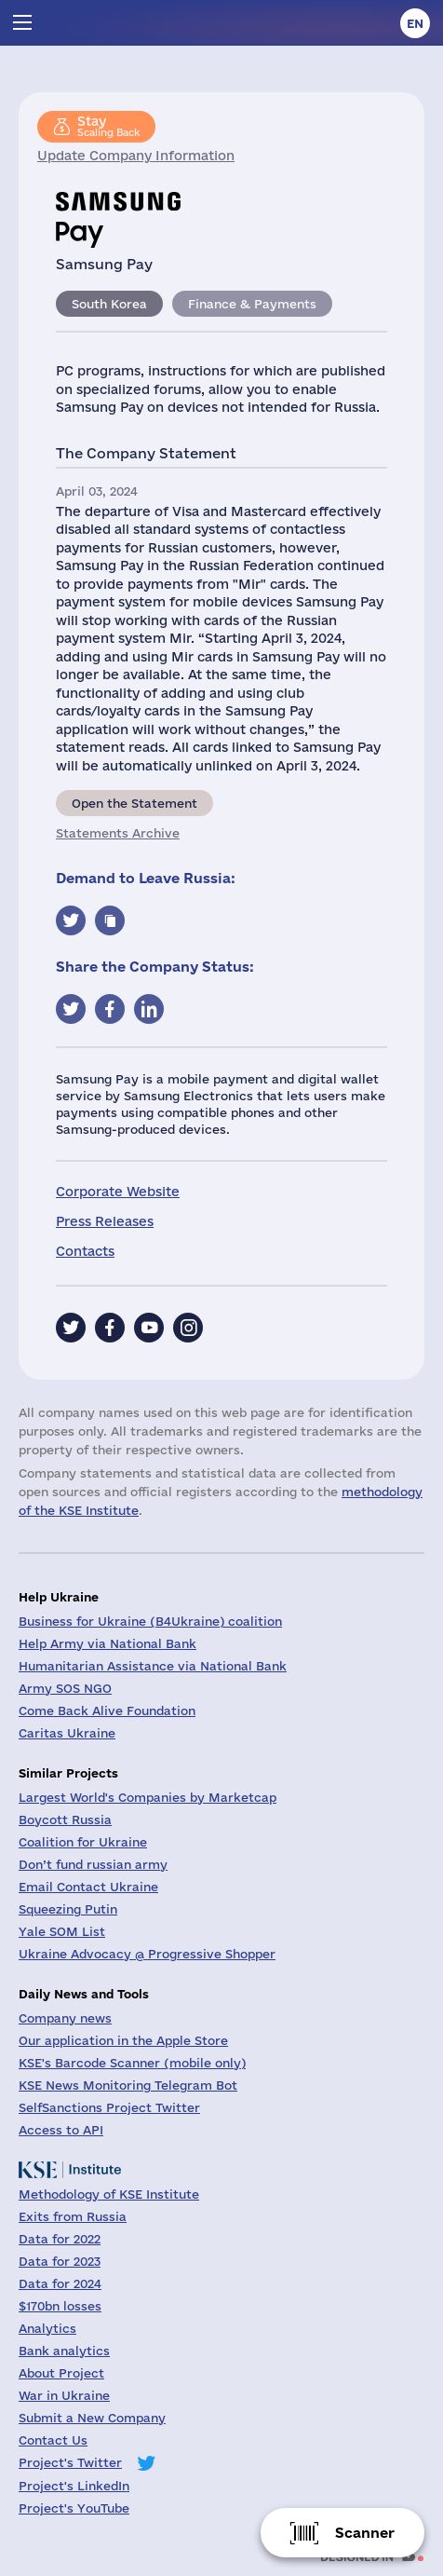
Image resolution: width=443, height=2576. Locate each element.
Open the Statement (134, 803)
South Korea (109, 303)
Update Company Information (136, 155)
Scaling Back (108, 126)
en (415, 23)
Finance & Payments (252, 303)
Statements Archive (118, 832)
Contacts (85, 1251)
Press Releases (105, 1221)
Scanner (365, 2533)
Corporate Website (118, 1191)
